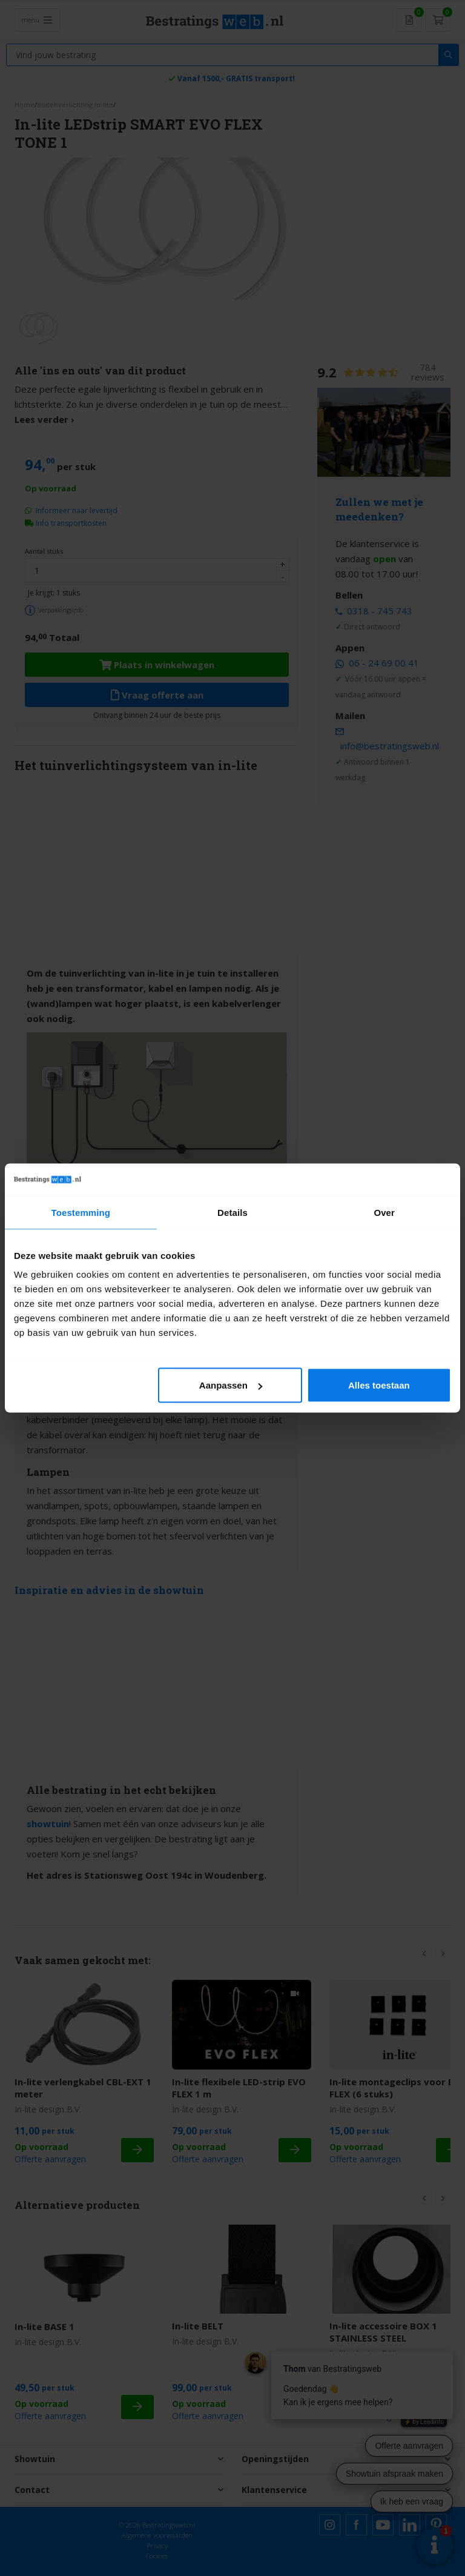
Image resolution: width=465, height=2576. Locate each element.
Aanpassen (230, 1385)
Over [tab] (384, 1212)
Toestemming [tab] (81, 1212)
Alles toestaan (379, 1385)
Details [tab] (232, 1212)
